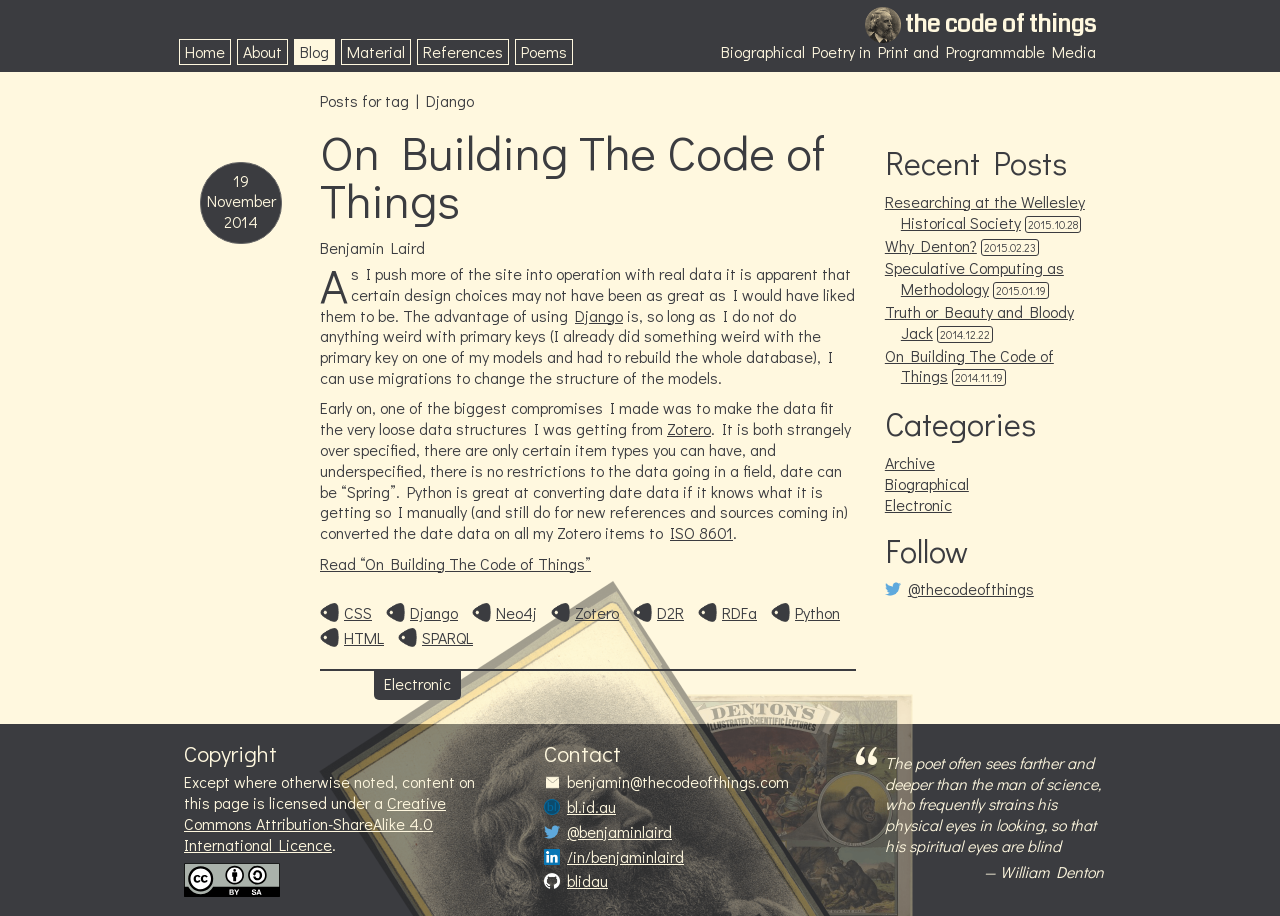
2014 (241, 222)
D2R (670, 613)
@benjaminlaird (619, 832)
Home (205, 51)
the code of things (1000, 24)
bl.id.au (591, 807)
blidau (587, 881)
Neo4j (516, 613)
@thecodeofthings (971, 589)
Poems (544, 51)
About (262, 51)
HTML (364, 638)
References (463, 51)
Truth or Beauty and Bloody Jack (979, 322)
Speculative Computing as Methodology (974, 278)
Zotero (689, 428)
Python (817, 613)
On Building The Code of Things (572, 175)
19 (241, 181)
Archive (910, 462)
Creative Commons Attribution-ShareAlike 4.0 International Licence (315, 823)
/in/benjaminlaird (625, 857)
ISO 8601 (701, 532)
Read (455, 563)
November (241, 201)
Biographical (927, 483)
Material (376, 51)
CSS (358, 613)
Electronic (417, 683)
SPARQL (447, 638)
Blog (314, 51)
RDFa (739, 613)
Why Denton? (931, 245)
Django (599, 315)
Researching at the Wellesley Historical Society (985, 212)
